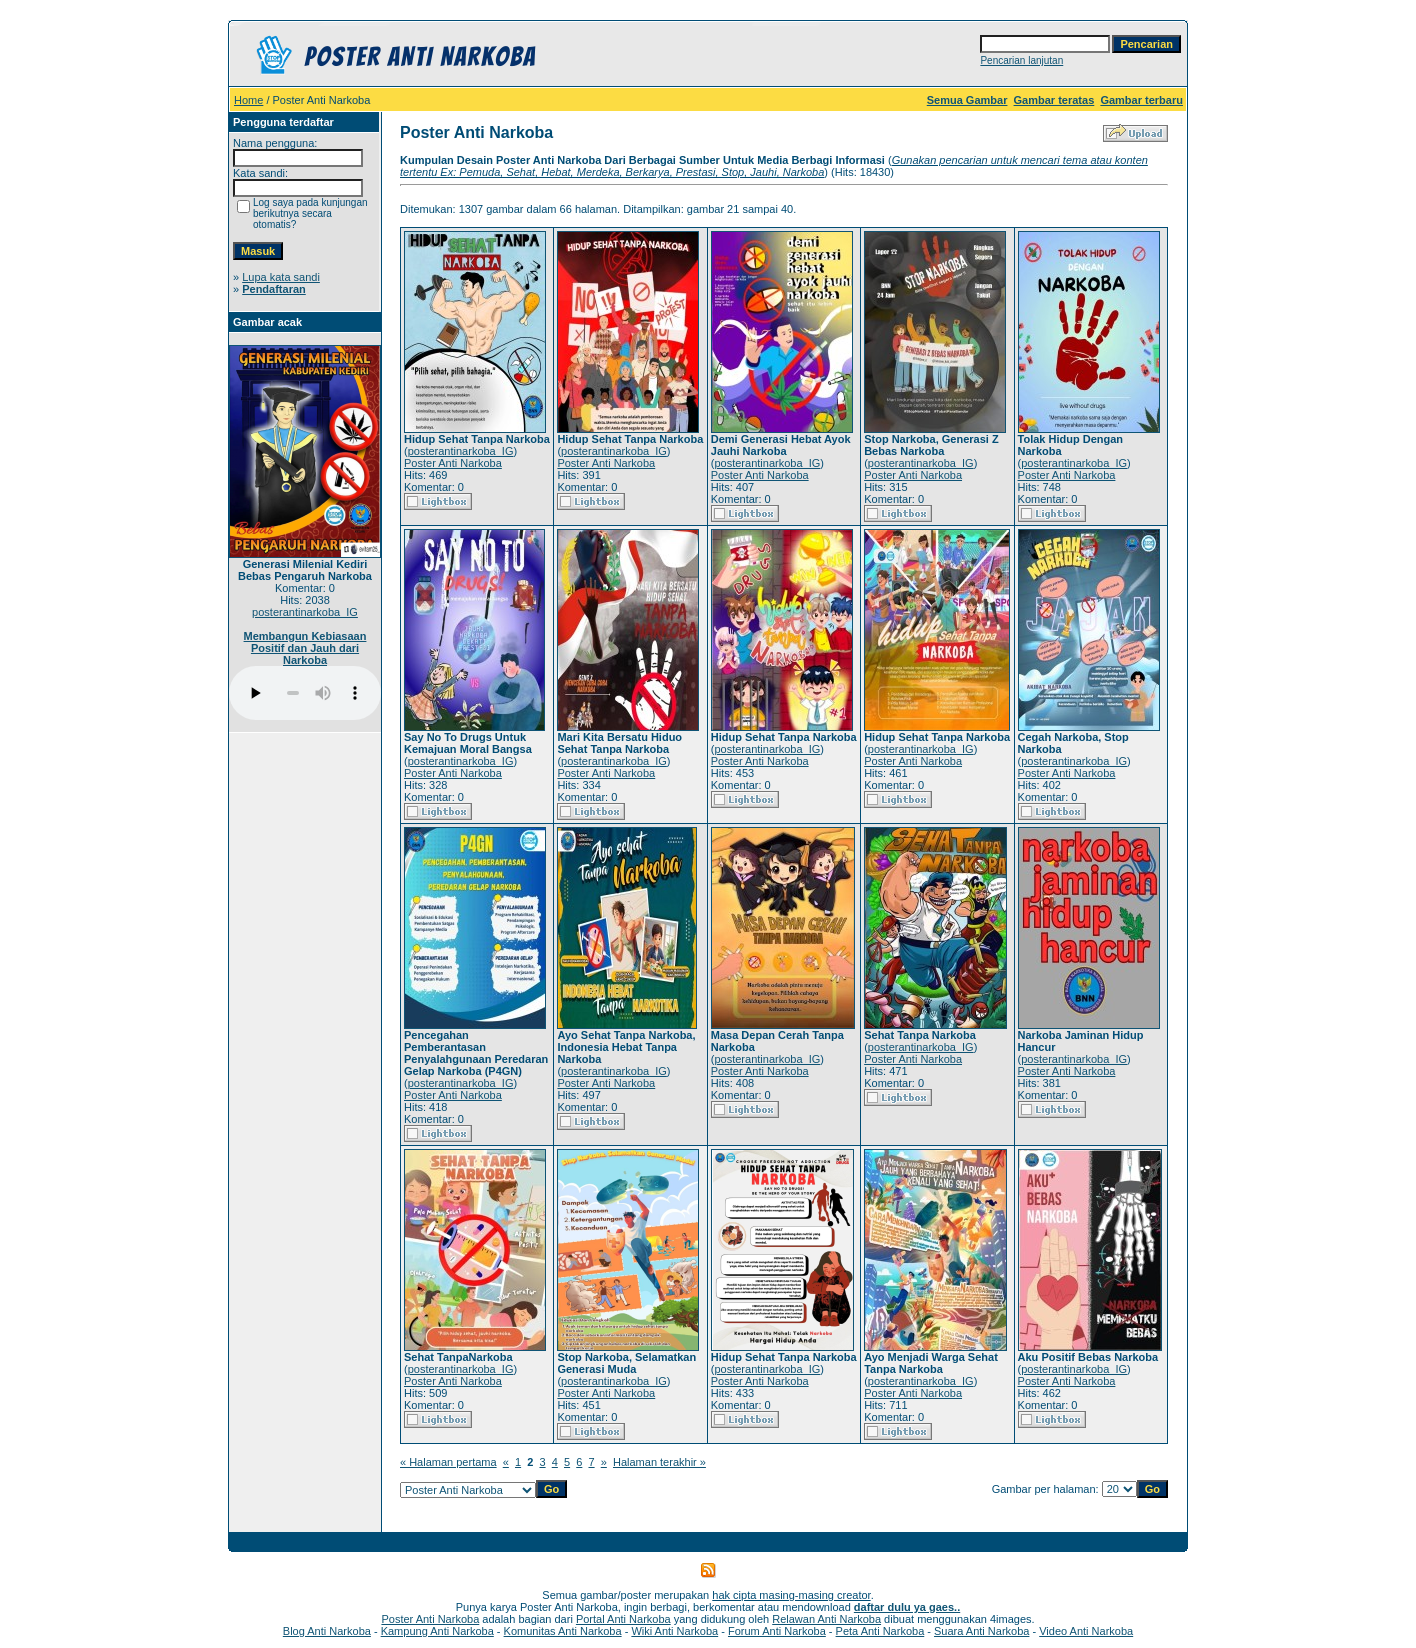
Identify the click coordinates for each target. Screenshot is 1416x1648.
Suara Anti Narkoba (981, 1631)
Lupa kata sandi (281, 277)
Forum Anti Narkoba (777, 1631)
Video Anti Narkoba (1086, 1631)
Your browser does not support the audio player (305, 693)
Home (248, 100)
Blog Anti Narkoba (327, 1631)
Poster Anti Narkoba (453, 463)
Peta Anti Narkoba (880, 1631)
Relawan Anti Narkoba (826, 1619)
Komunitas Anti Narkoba (563, 1631)
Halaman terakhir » (659, 1462)
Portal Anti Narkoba (623, 1619)
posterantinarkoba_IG (305, 612)
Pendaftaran (274, 289)
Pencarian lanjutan (1021, 60)
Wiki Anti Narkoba (674, 1631)
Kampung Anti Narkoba (437, 1631)
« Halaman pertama (448, 1462)
